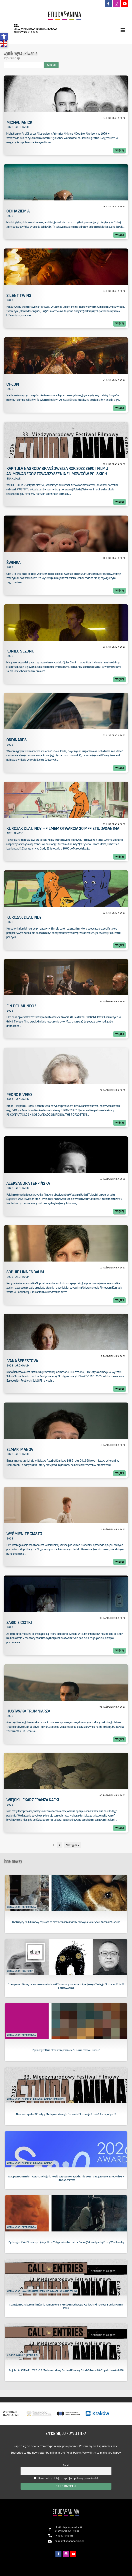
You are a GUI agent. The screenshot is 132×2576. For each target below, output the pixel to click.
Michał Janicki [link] (19, 122)
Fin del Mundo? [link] (21, 1006)
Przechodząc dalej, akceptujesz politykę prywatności (66, 2478)
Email (66, 2465)
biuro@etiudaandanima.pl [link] (69, 2541)
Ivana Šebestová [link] (22, 1360)
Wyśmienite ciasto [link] (24, 1533)
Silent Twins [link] (18, 295)
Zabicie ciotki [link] (19, 1622)
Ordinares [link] (16, 740)
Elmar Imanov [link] (19, 1449)
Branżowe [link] (14, 478)
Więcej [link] (119, 150)
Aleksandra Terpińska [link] (28, 1183)
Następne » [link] (72, 1845)
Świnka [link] (13, 562)
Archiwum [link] (22, 127)
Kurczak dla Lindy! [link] (24, 917)
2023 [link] (10, 127)
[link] (4, 36)
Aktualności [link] (15, 833)
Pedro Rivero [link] (19, 1094)
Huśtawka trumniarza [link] (28, 1711)
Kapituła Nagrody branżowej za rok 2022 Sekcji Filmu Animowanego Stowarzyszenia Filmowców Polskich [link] (57, 471)
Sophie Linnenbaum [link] (25, 1272)
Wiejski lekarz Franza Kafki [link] (32, 1800)
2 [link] (60, 1845)
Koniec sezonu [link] (20, 651)
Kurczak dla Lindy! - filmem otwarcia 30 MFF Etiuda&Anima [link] (62, 828)
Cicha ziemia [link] (17, 211)
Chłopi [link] (12, 384)
